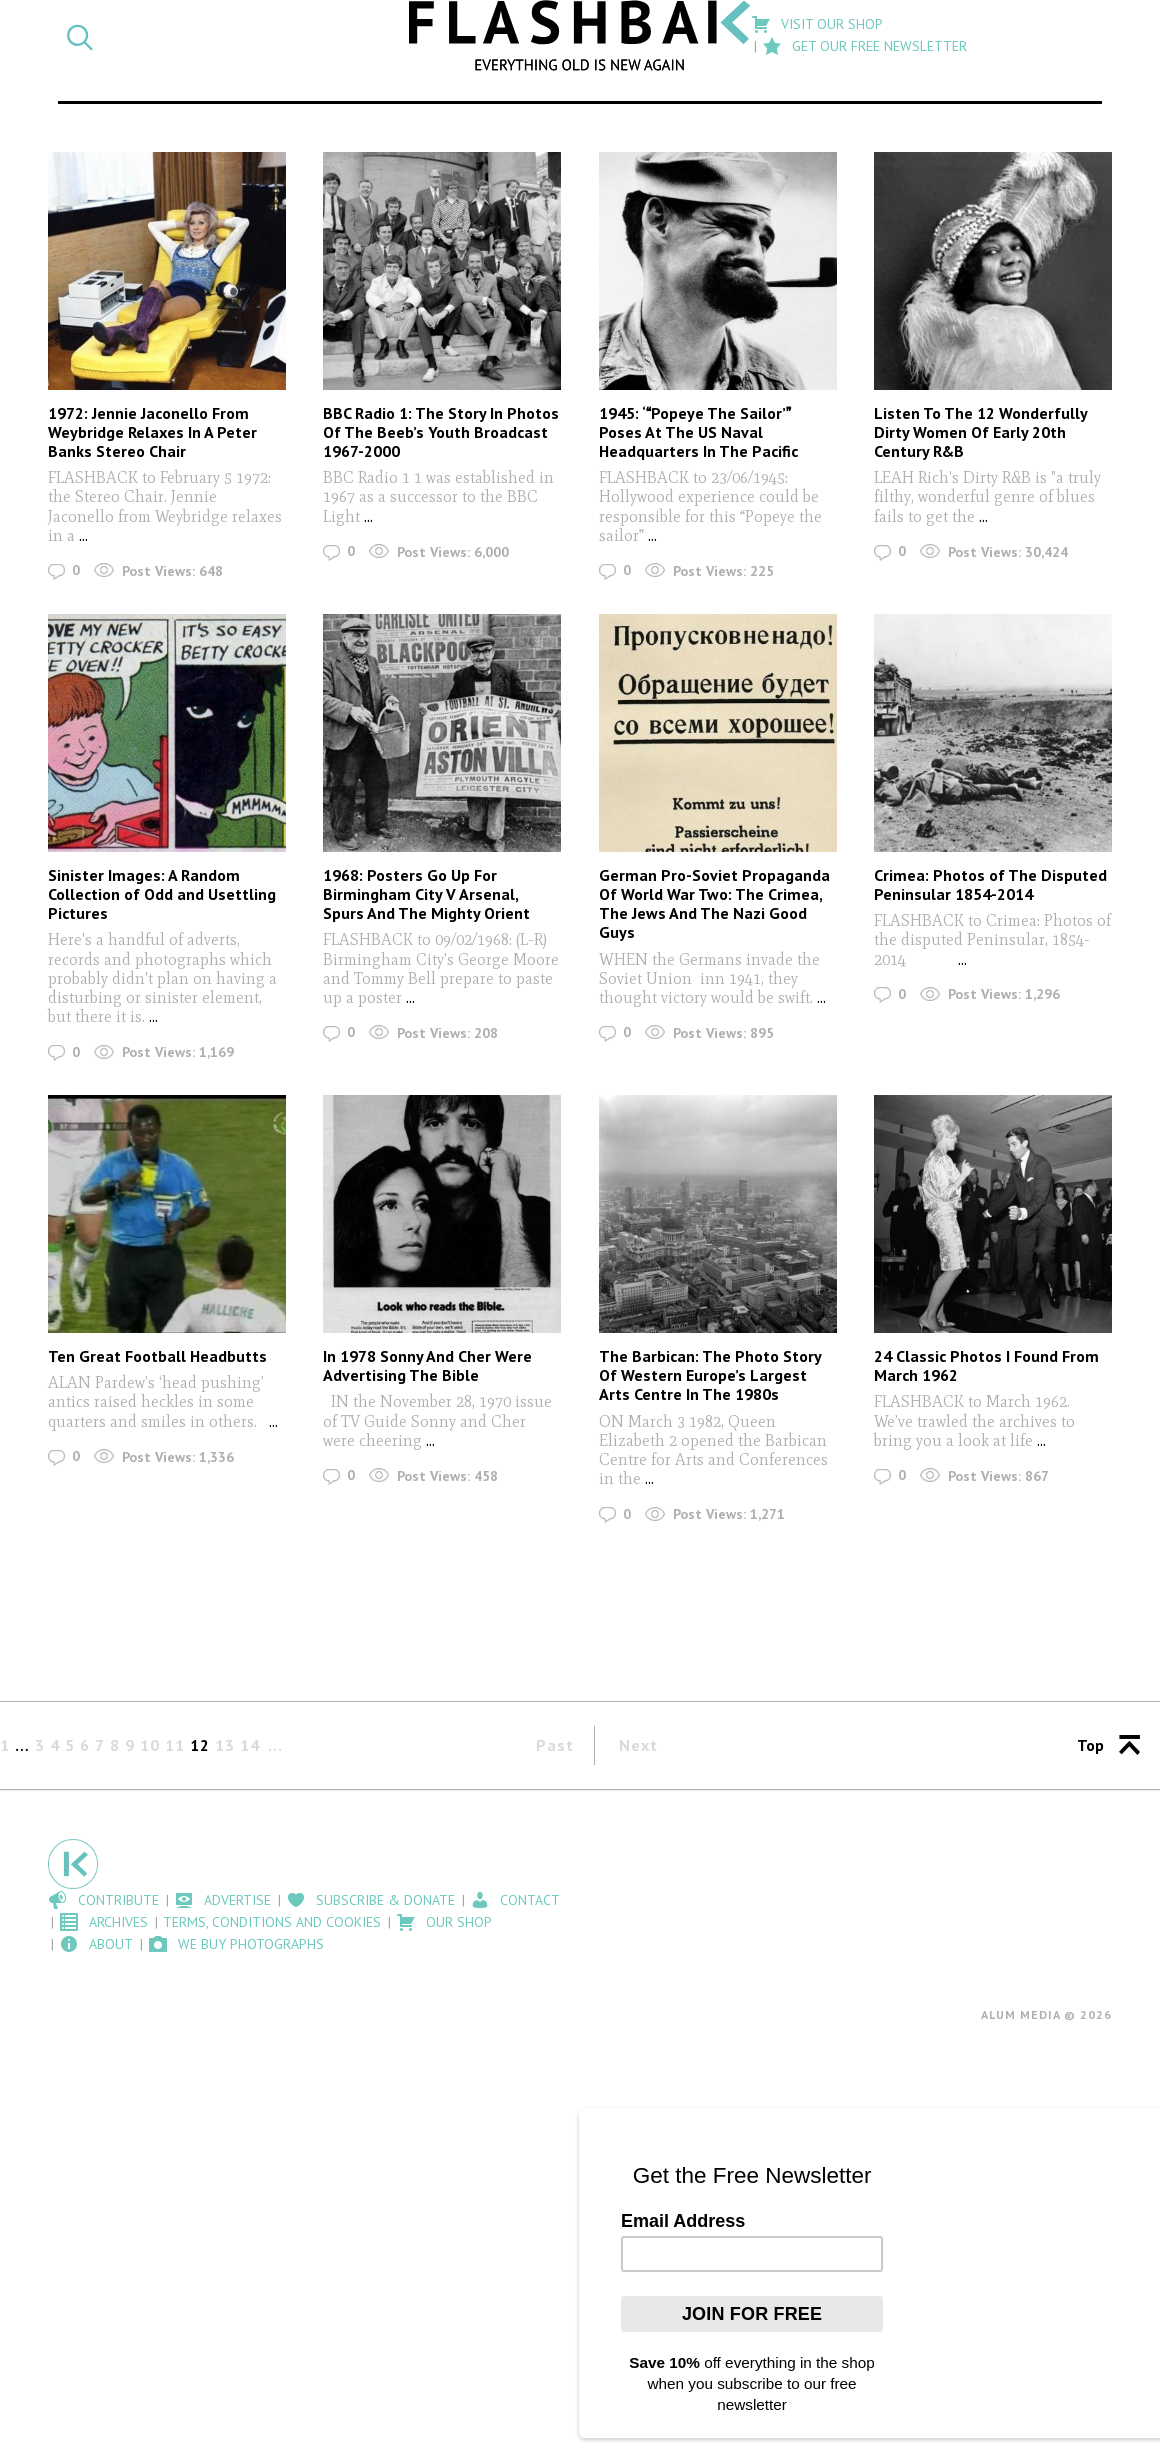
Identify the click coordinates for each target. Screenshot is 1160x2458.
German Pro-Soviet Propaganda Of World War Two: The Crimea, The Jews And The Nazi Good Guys (714, 904)
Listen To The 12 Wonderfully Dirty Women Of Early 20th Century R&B (980, 432)
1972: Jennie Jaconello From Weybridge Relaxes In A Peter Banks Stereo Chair (152, 432)
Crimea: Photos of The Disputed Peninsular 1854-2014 (990, 884)
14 (250, 1745)
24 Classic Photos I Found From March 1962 (986, 1365)
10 (150, 1745)
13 (225, 1745)
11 (175, 1745)
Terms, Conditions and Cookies (272, 1922)
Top (1090, 1745)
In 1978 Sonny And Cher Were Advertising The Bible (427, 1365)
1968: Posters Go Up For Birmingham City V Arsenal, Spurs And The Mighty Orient (426, 894)
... (81, 535)
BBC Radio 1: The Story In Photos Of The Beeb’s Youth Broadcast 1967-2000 (441, 432)
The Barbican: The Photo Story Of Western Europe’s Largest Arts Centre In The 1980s (710, 1375)
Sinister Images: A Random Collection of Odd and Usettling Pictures (162, 894)
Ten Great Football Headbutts (157, 1356)
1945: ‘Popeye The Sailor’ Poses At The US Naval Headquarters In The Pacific (698, 432)
